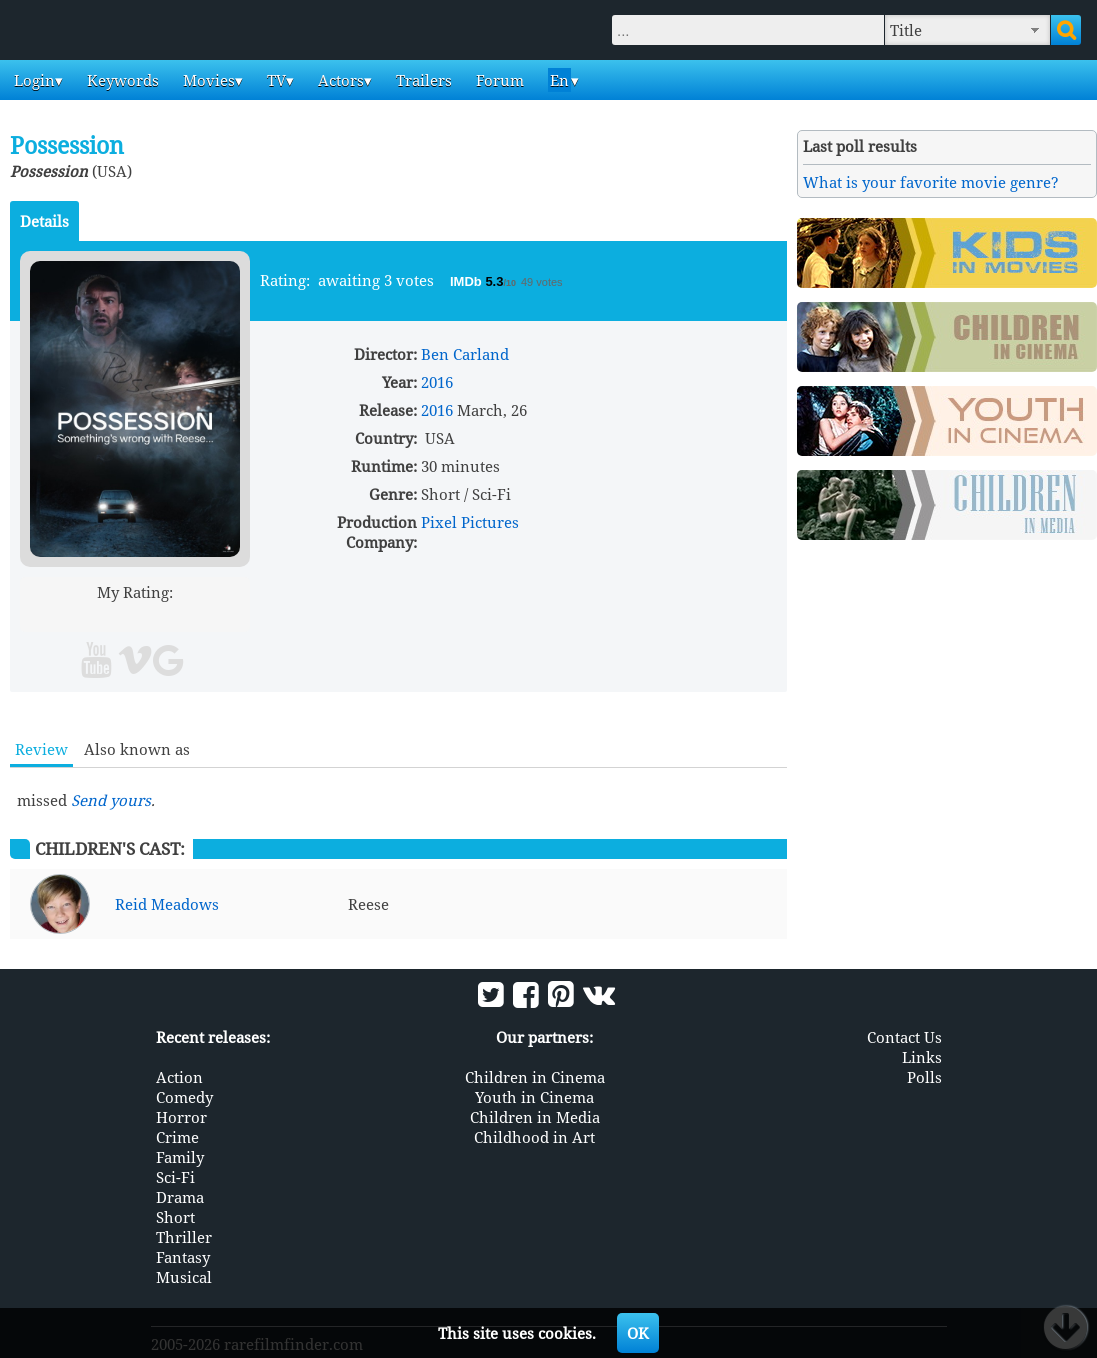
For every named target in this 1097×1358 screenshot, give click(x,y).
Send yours (111, 800)
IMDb (467, 281)
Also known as (137, 749)
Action (179, 1077)
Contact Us (904, 1037)
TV (274, 80)
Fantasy (183, 1257)
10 (211, 615)
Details (44, 221)
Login (32, 80)
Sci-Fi (175, 1177)
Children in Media (535, 1117)
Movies (207, 80)
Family (180, 1157)
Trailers (422, 80)
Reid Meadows (167, 904)
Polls (924, 1077)
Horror (181, 1117)
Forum (498, 80)
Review (41, 749)
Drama (180, 1197)
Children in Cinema (535, 1077)
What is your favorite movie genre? (931, 182)
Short (175, 1217)
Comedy (184, 1097)
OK (638, 1333)
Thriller (184, 1237)
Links (922, 1057)
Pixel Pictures (470, 522)
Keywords (121, 80)
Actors (339, 80)
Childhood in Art (534, 1137)
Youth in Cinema (534, 1097)
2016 (437, 382)
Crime (177, 1137)
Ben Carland (465, 354)
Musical (184, 1277)
